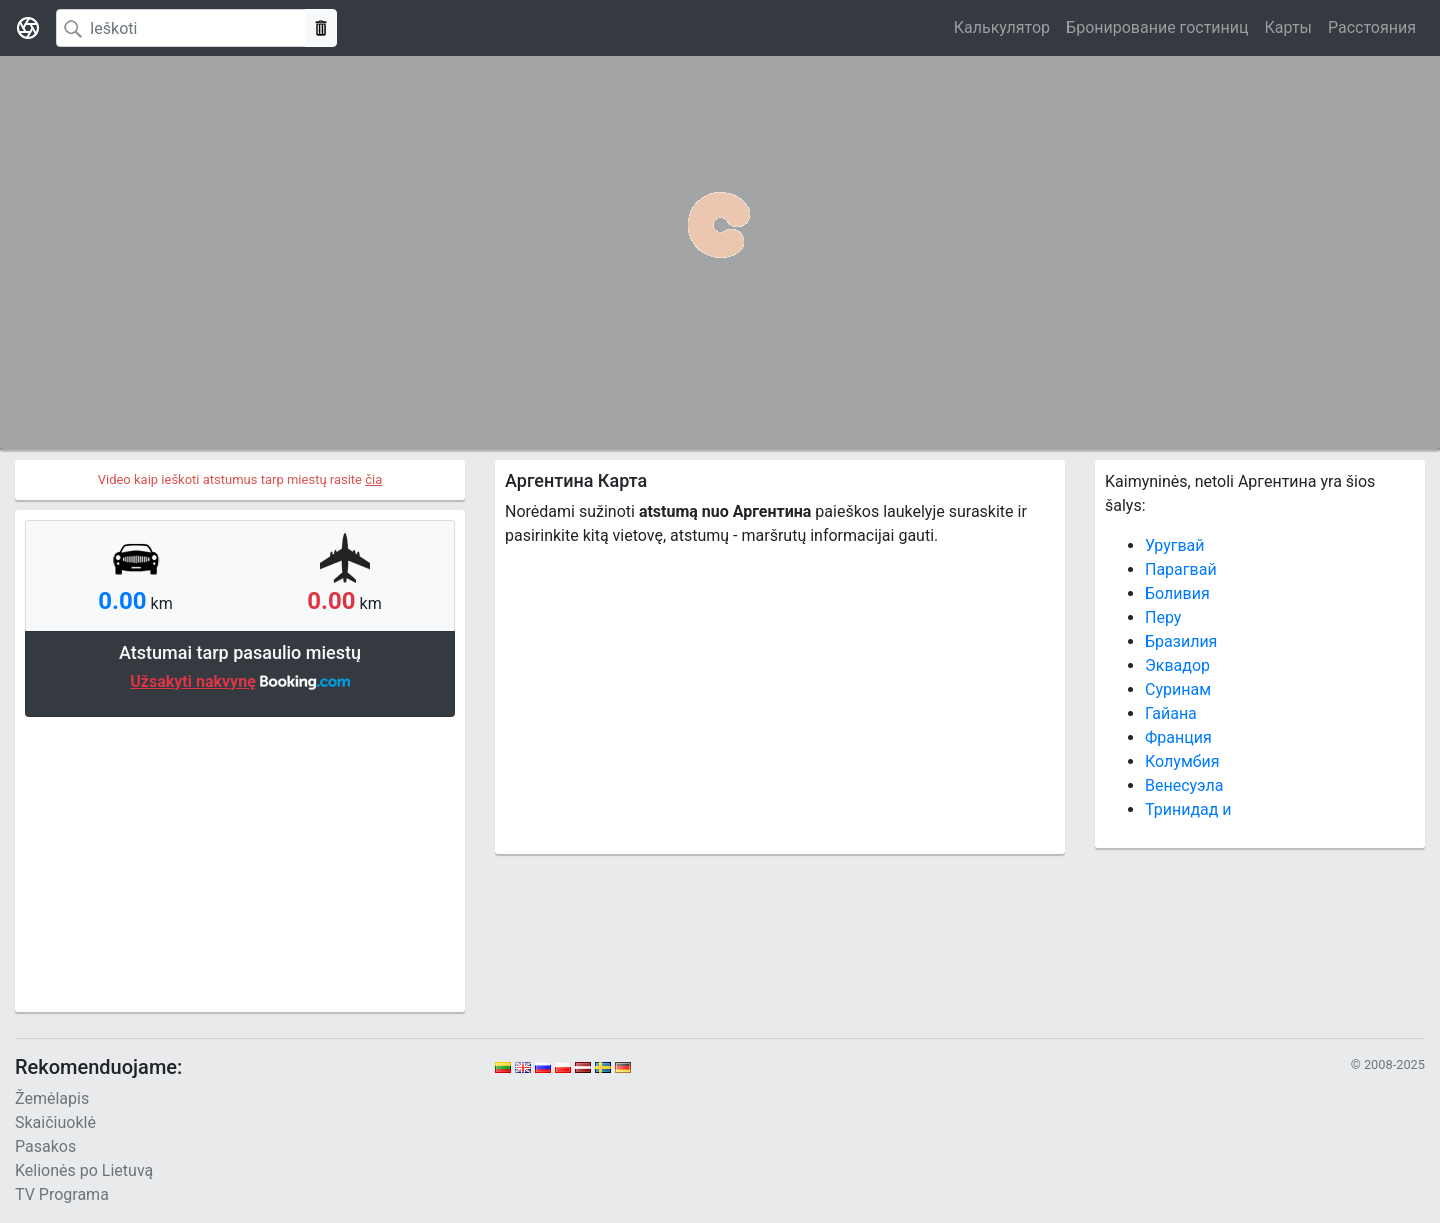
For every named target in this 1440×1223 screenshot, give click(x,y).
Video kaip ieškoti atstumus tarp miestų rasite (240, 479)
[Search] (181, 28)
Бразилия (1181, 641)
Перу (1163, 617)
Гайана (1171, 713)
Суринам (1178, 689)
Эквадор (1177, 665)
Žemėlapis (52, 1098)
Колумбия (1182, 761)
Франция (1178, 737)
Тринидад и (1188, 809)
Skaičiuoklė (55, 1122)
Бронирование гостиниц (1157, 27)
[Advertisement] (240, 862)
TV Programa (62, 1194)
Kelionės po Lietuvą (84, 1170)
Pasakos (45, 1146)
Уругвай (1175, 545)
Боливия (1177, 593)
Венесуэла (1184, 785)
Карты (1288, 27)
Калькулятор (1002, 27)
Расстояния (1372, 27)
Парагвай (1181, 569)
